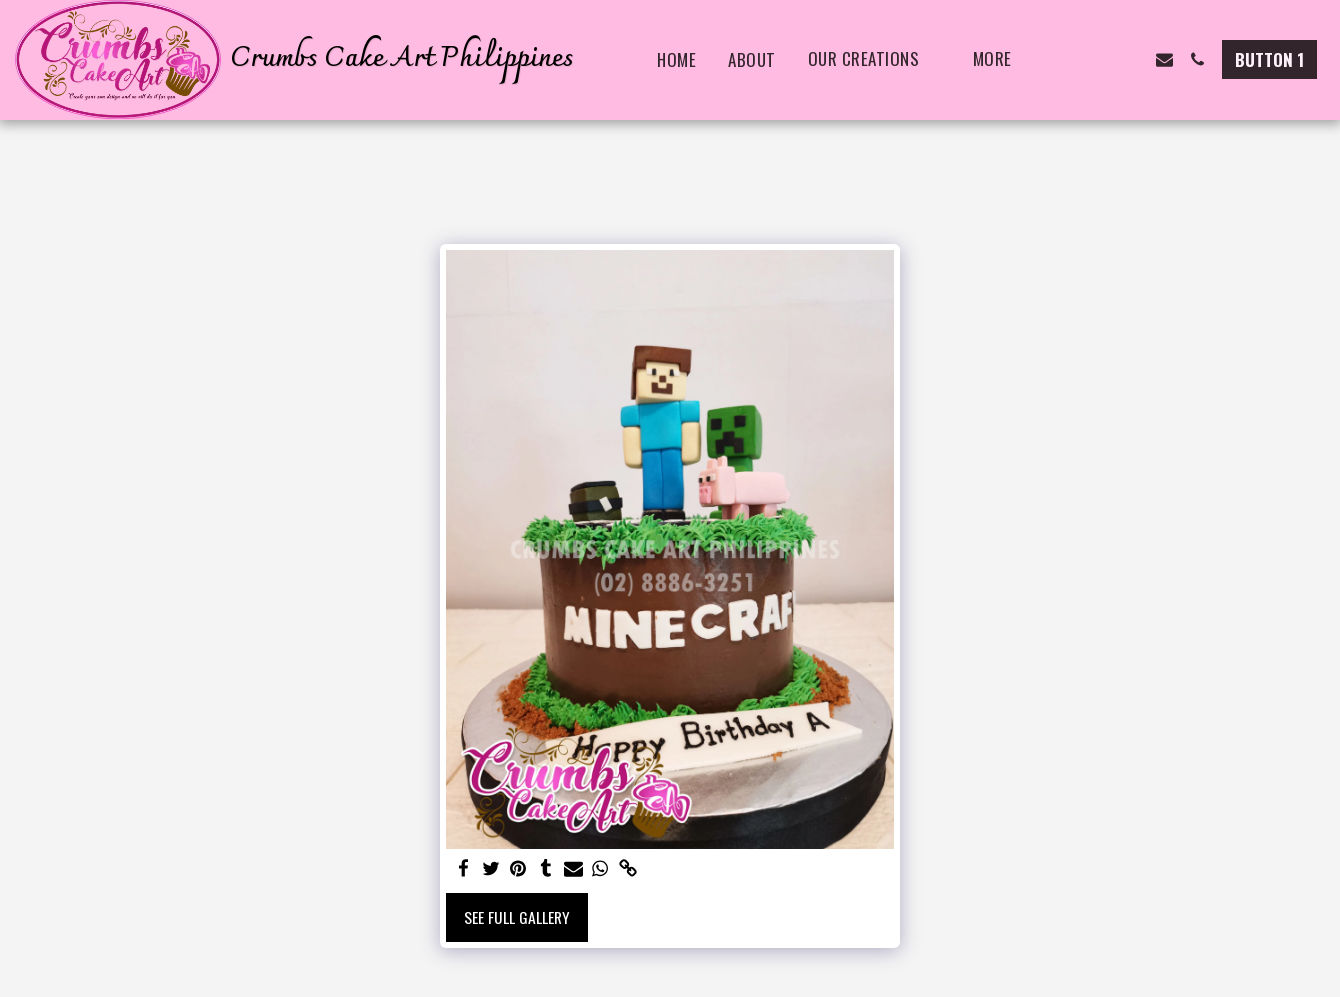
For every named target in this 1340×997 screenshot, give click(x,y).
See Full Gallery (517, 917)
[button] (1065, 59)
